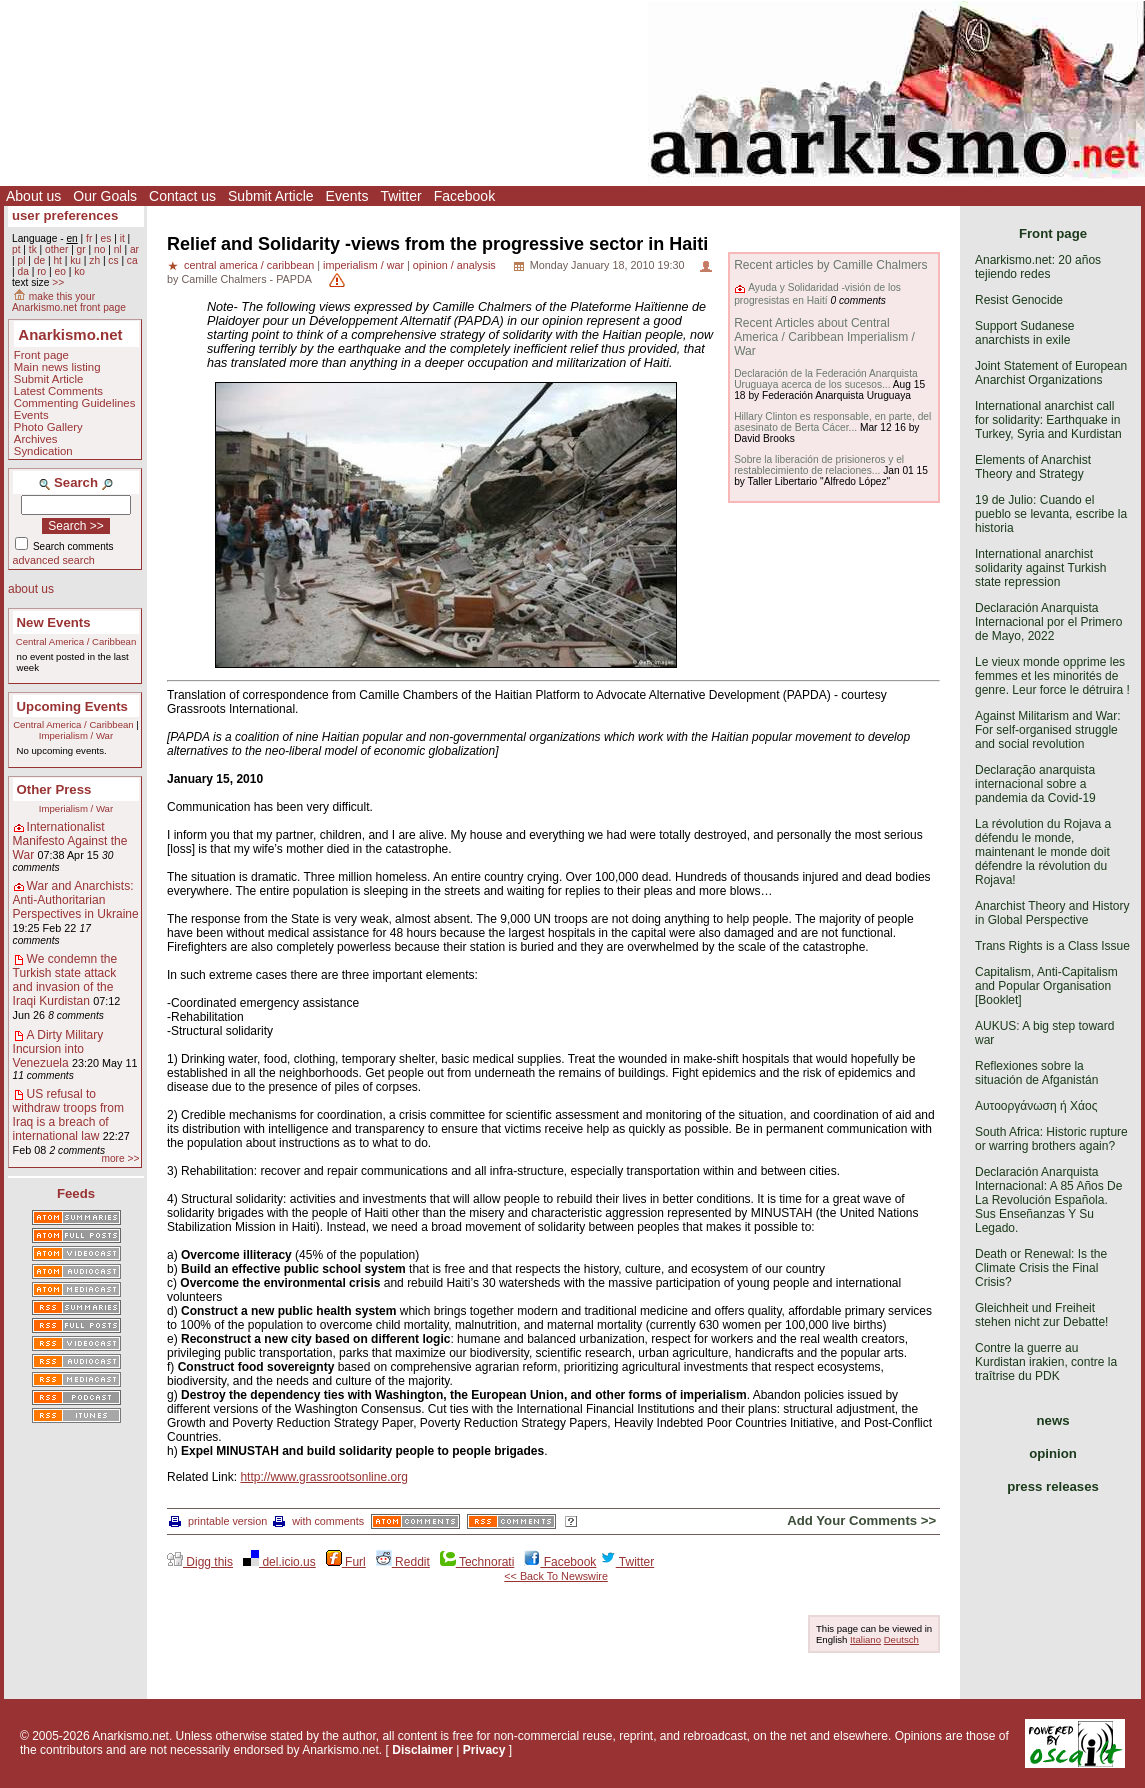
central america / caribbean (249, 265)
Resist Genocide (1019, 300)
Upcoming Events (72, 706)
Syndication (43, 451)
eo (60, 271)
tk (33, 249)
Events (347, 196)
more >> (120, 1158)
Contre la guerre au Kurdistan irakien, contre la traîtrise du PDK (1046, 1362)
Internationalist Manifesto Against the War (70, 841)
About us (33, 196)
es (106, 238)
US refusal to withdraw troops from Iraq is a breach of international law (68, 1115)
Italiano (865, 1639)
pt (16, 249)
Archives (36, 439)
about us (31, 589)
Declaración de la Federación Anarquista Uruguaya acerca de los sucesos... (825, 379)
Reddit (403, 1562)
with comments (318, 1521)
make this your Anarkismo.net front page (69, 302)
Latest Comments (58, 391)
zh (94, 260)
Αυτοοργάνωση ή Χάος (1036, 1106)
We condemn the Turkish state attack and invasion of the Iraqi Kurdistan (65, 980)
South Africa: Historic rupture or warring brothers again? (1051, 1139)
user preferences (65, 215)
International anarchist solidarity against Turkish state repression (1040, 568)
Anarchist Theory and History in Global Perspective (1052, 913)
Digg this (200, 1562)
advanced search (54, 560)
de (39, 260)
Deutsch (901, 1639)
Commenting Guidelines (75, 403)
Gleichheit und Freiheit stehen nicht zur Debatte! (1041, 1315)
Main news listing (57, 367)
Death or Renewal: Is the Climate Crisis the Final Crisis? (1041, 1268)
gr (81, 249)
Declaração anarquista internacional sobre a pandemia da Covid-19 (1035, 784)
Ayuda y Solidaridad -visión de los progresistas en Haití (817, 293)
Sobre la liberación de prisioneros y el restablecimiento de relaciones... (819, 465)
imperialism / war (363, 265)
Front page (41, 355)
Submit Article (271, 196)
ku (75, 260)
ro (41, 271)
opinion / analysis (454, 265)
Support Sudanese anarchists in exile (1024, 333)
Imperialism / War (76, 735)
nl (118, 249)
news (1053, 1420)
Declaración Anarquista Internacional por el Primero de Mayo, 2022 (1048, 622)
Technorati (477, 1562)
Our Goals (105, 196)
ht (57, 260)
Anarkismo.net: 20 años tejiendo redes (1038, 267)
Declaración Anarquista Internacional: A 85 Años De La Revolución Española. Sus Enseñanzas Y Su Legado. (1048, 1200)
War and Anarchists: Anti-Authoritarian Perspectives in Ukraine (76, 900)
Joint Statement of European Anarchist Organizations (1051, 373)
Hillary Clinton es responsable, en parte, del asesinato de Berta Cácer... (832, 422)
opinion (1053, 1453)
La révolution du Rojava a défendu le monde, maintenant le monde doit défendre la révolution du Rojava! (1043, 852)
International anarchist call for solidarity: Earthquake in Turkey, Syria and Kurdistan (1048, 420)
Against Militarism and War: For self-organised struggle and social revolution (1048, 730)
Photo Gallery (48, 427)
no (99, 249)
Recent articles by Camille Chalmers (830, 265)
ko (79, 271)
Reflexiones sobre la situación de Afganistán (1036, 1073)
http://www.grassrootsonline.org (323, 1477)
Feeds (76, 1193)
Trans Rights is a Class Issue (1052, 946)
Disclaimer (422, 1750)
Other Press (54, 789)
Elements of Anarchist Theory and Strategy (1033, 467)
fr (89, 238)
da (22, 271)
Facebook (464, 196)
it (122, 238)
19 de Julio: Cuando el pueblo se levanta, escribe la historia (1051, 514)
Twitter (400, 196)
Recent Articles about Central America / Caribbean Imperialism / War (824, 337)
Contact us (182, 196)
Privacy (484, 1750)
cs (113, 260)
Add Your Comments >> (861, 1520)
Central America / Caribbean (76, 641)
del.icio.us (279, 1562)
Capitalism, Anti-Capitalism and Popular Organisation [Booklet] (1046, 986)
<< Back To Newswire (556, 1576)
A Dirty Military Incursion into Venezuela (58, 1049)
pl (21, 260)
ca (132, 260)
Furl (346, 1562)
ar (134, 249)
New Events (54, 622)
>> (58, 282)
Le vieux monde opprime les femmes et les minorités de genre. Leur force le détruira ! (1052, 676)
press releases (1053, 1486)
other (56, 249)
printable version (218, 1521)
